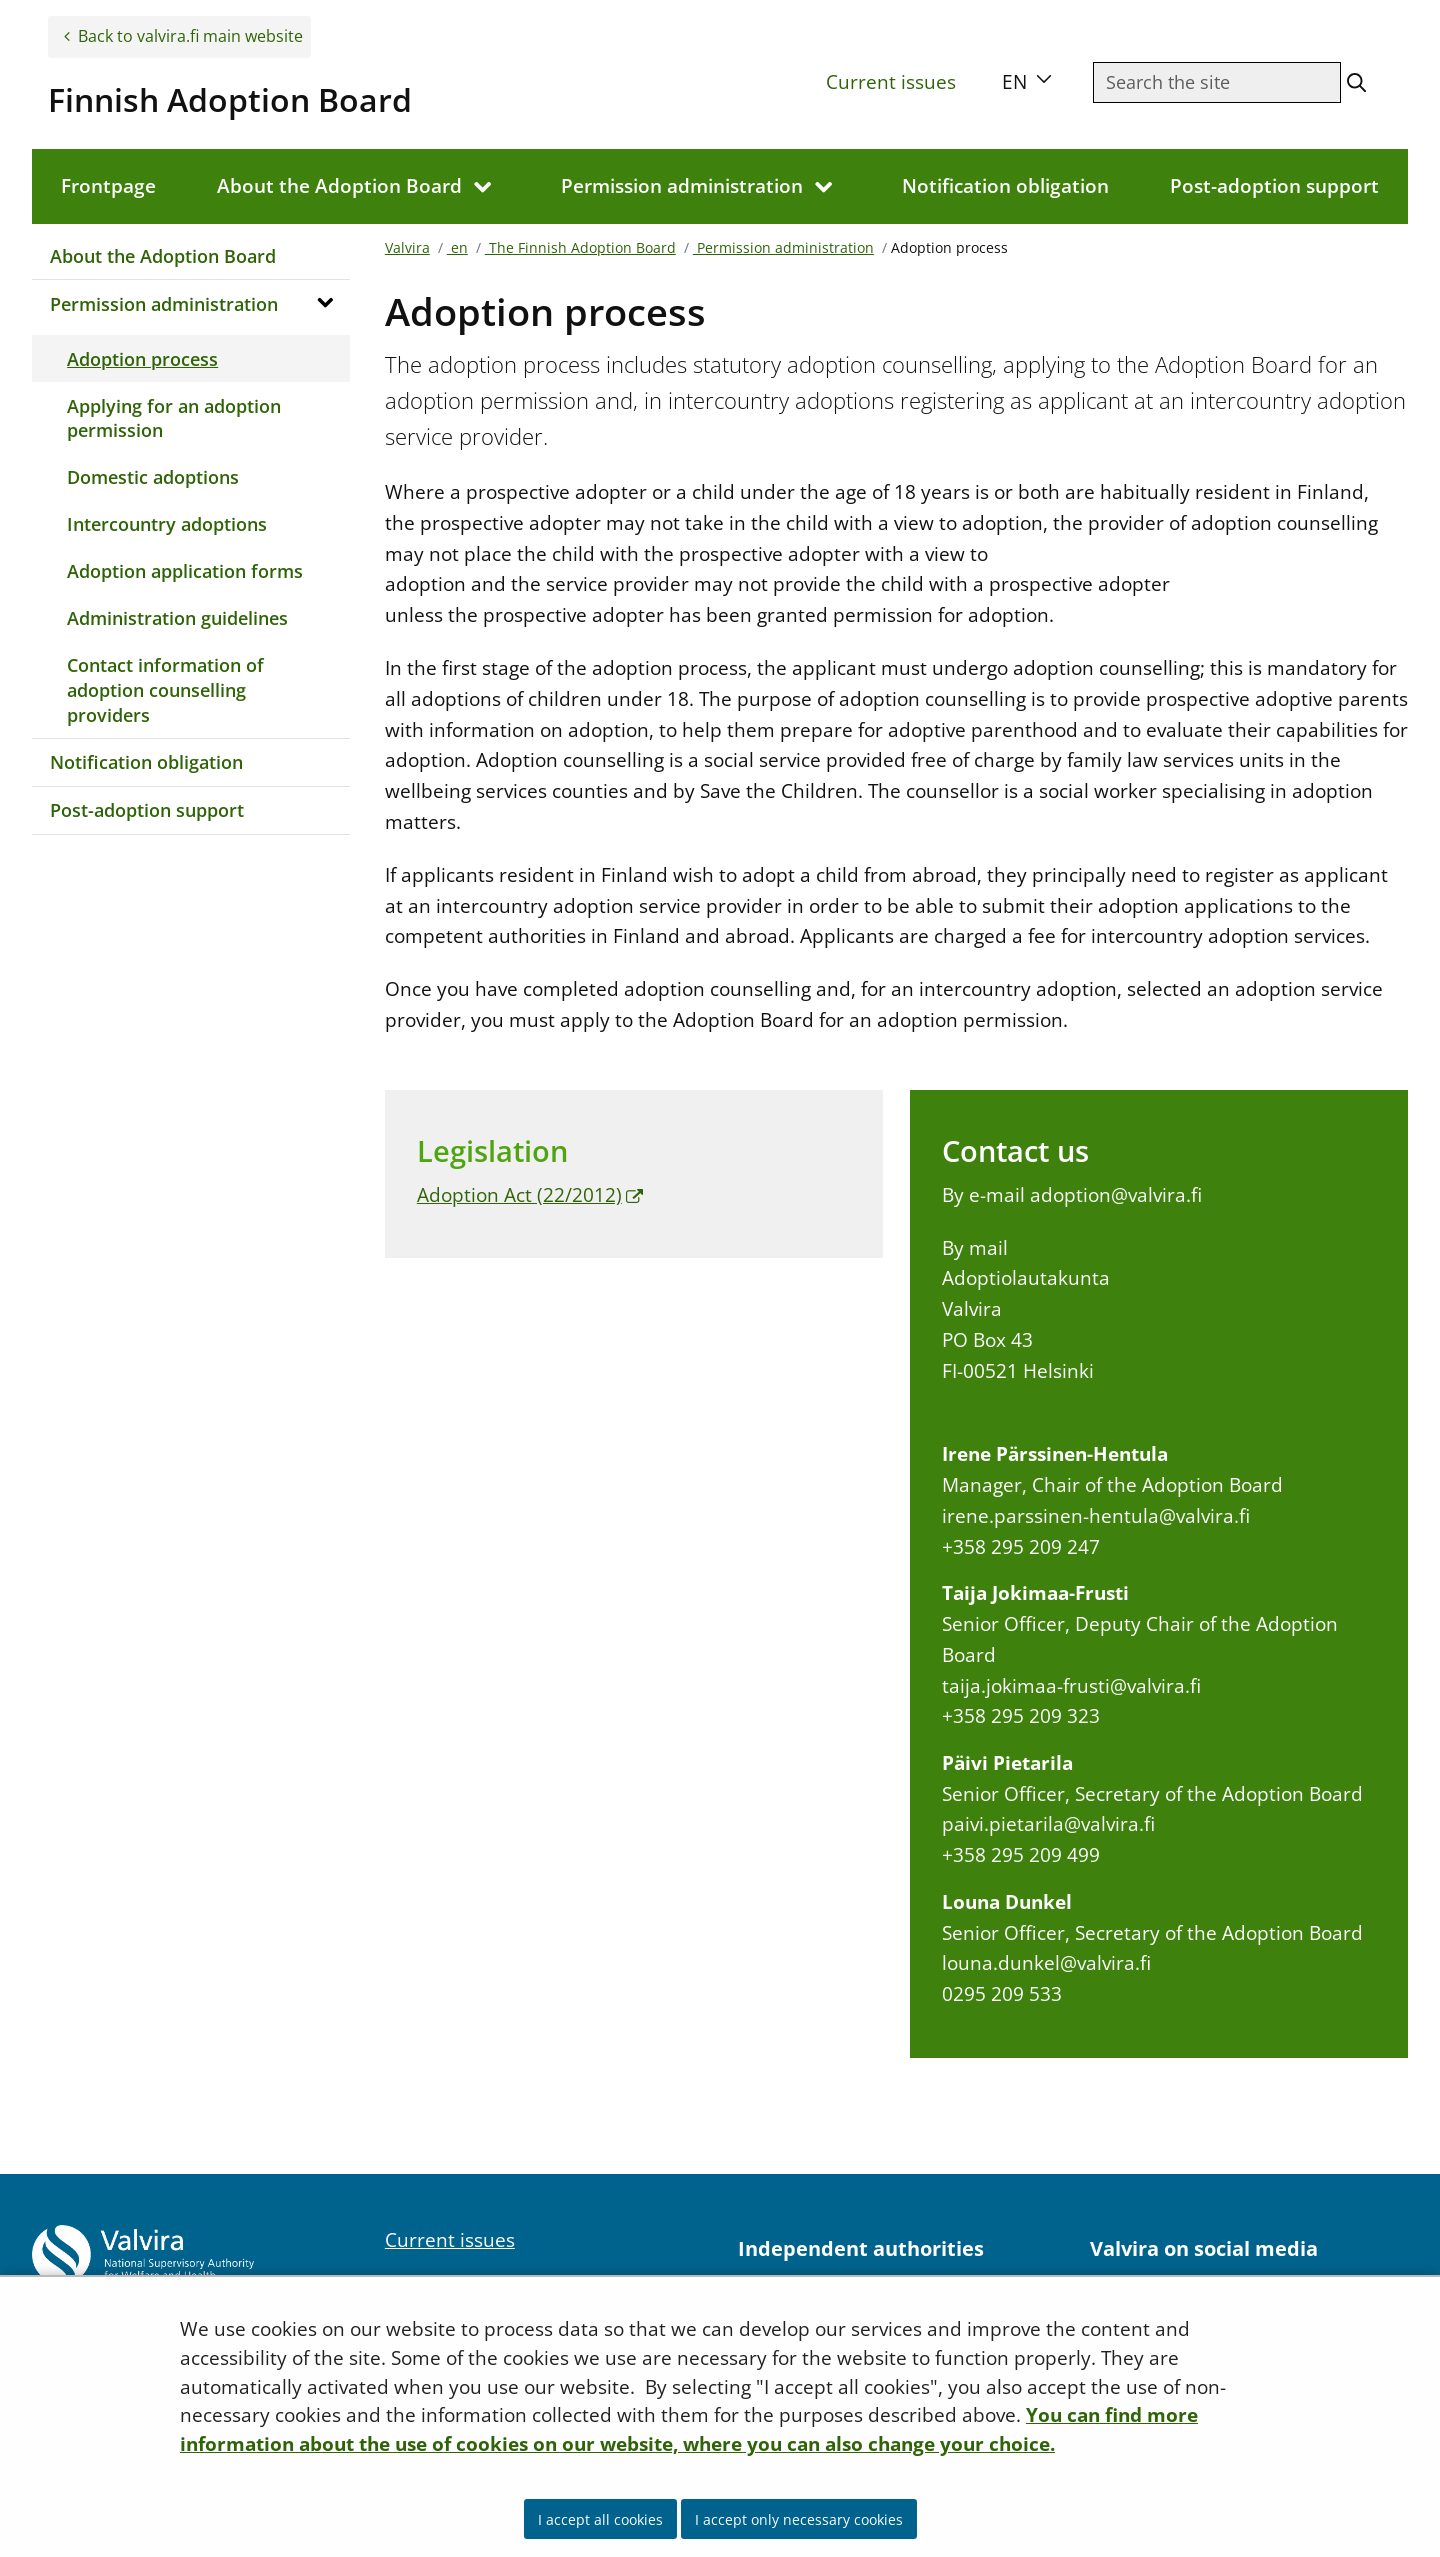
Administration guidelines (177, 618)
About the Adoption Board (163, 256)
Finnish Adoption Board (230, 99)
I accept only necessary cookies (799, 2519)
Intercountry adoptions (167, 524)
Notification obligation (146, 762)
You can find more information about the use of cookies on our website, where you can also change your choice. (689, 2429)
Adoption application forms (185, 571)
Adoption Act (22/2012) (530, 1194)
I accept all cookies (600, 2519)
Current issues (891, 81)
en (457, 247)
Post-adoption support (147, 810)
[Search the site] (1356, 82)
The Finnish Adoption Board (580, 247)
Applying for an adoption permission (174, 418)
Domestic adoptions (153, 477)
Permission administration (164, 304)
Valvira (407, 247)
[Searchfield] (1217, 82)
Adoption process (142, 359)
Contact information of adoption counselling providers (165, 689)
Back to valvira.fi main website (190, 36)
